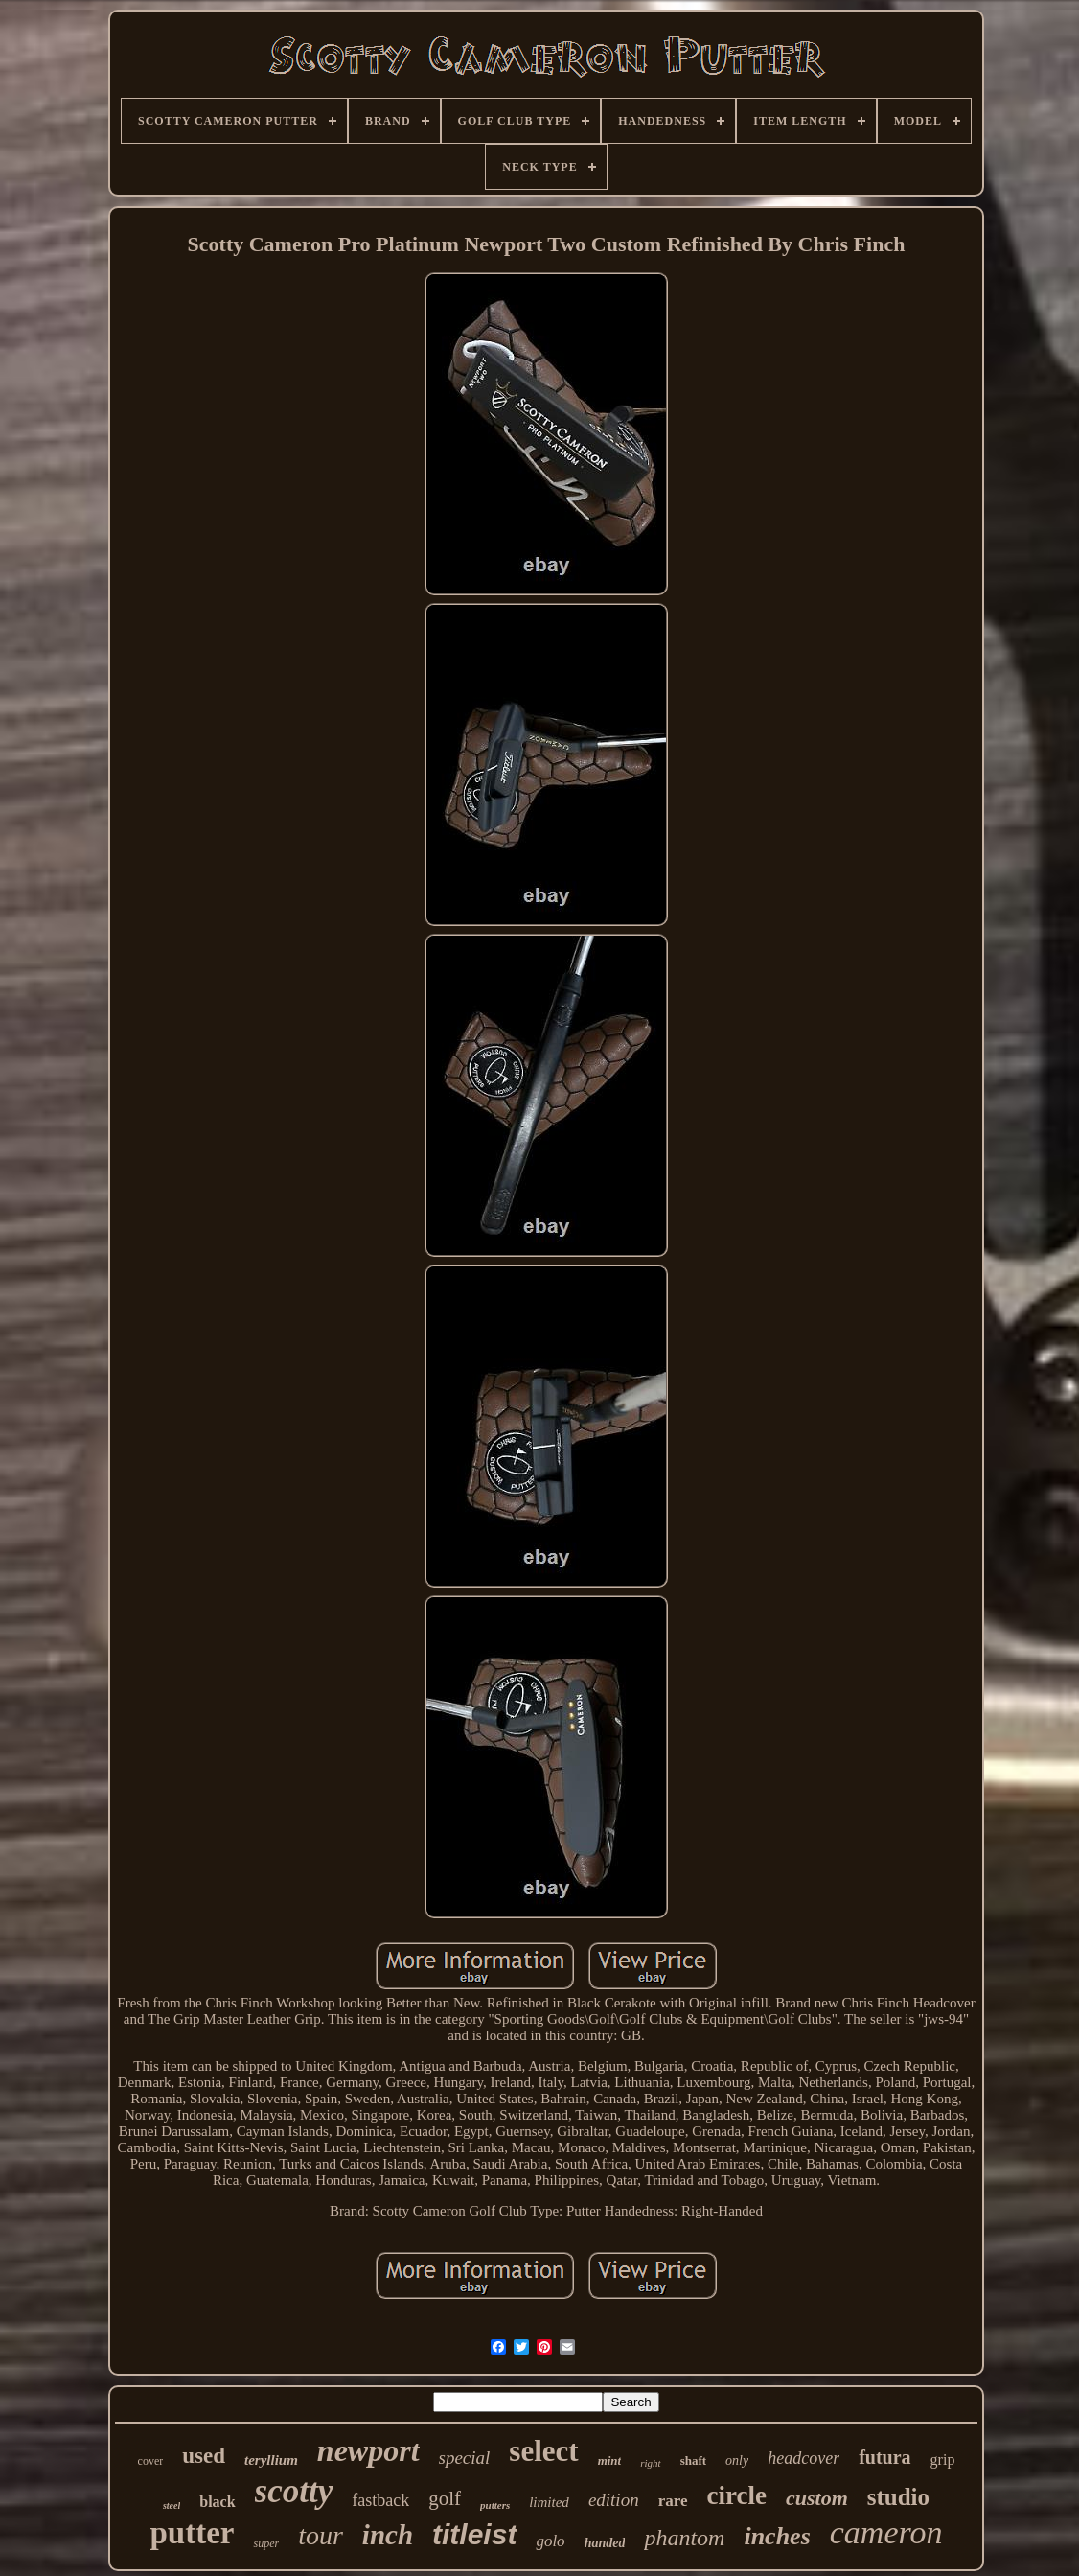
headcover (803, 2458)
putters (495, 2505)
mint (610, 2460)
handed (605, 2543)
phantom (684, 2537)
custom (817, 2498)
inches (777, 2536)
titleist (474, 2534)
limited (549, 2502)
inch (387, 2534)
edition (613, 2500)
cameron (886, 2532)
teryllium (271, 2460)
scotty (294, 2491)
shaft (693, 2460)
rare (673, 2501)
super (266, 2543)
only (736, 2460)
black (217, 2502)
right (650, 2463)
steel (171, 2505)
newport (368, 2450)
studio (898, 2497)
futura (884, 2457)
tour (320, 2535)
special (465, 2458)
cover (151, 2461)
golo (550, 2541)
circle (737, 2495)
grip (942, 2459)
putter (192, 2533)
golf (444, 2498)
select (543, 2451)
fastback (380, 2500)
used (203, 2456)
